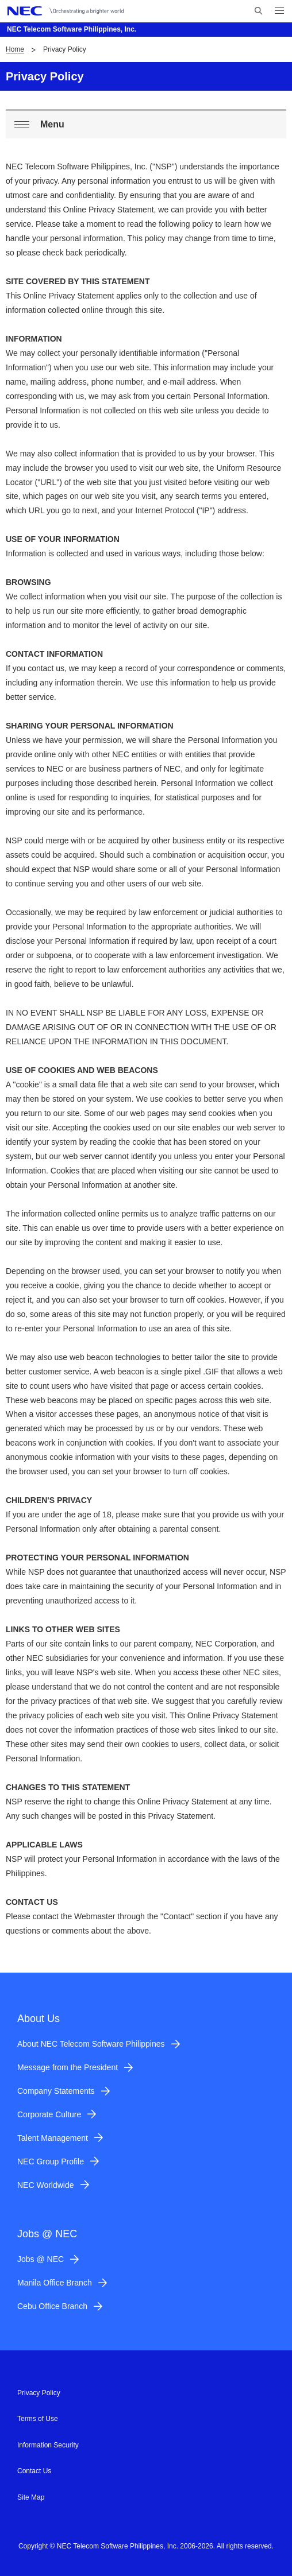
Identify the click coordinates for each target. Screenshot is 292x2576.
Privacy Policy (38, 2393)
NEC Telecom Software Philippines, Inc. (71, 29)
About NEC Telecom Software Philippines (91, 2043)
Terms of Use (37, 2419)
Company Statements (56, 2090)
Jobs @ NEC (40, 2259)
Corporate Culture (49, 2114)
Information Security (48, 2445)
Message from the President (67, 2067)
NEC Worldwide (45, 2185)
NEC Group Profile (50, 2161)
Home (15, 49)
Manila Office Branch (54, 2282)
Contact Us (34, 2471)
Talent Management (52, 2138)
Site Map (30, 2497)
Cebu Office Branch (52, 2306)
